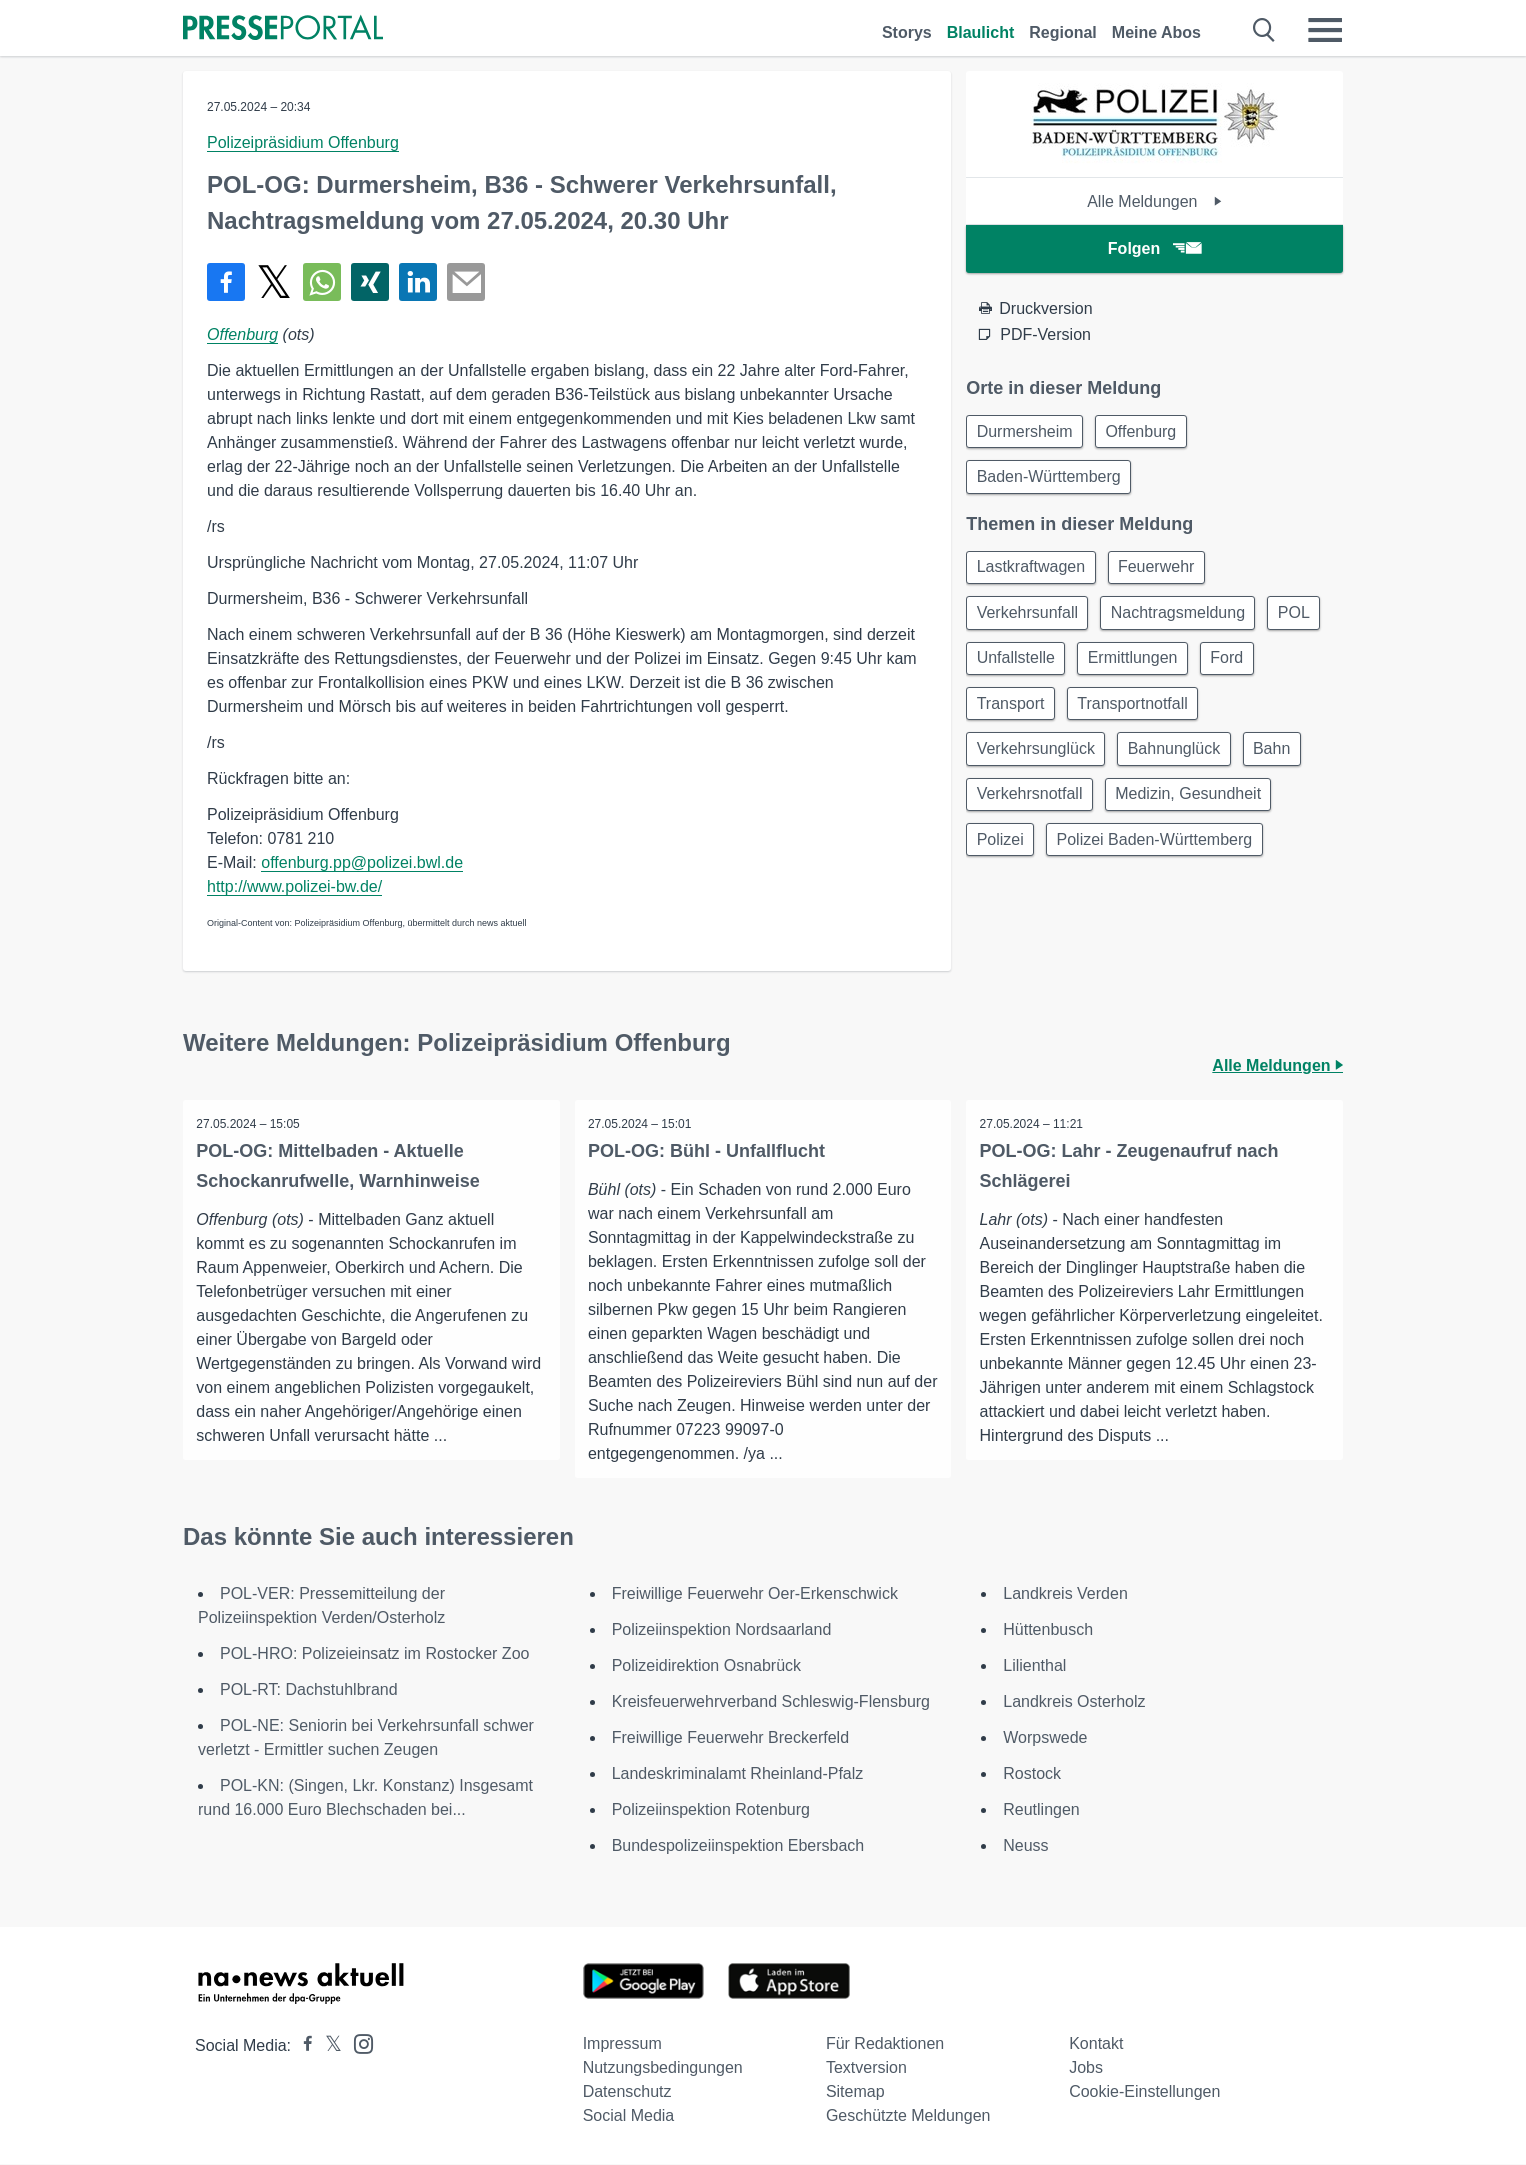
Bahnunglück (1182, 765)
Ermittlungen (1211, 669)
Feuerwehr (1164, 573)
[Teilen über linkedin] (418, 282)
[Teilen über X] (274, 282)
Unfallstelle (1088, 669)
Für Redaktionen (885, 2044)
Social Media (629, 2116)
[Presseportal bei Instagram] (357, 2043)
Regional (1063, 32)
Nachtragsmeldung (1186, 621)
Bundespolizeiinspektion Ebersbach (738, 1846)
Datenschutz (627, 2092)
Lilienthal (1034, 1666)
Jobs (1086, 2068)
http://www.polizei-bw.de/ (294, 886)
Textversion (866, 2068)
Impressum (622, 2044)
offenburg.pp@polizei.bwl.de (362, 862)
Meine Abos (1156, 32)
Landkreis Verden (1065, 1594)
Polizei (1002, 861)
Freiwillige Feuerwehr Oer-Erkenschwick (755, 1594)
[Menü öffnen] (1325, 30)
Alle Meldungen (1154, 201)
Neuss (1025, 1846)
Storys (907, 32)
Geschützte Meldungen (908, 2116)
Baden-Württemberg (1051, 480)
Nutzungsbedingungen (663, 2068)
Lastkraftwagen (1033, 573)
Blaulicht (981, 32)
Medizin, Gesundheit (1196, 813)
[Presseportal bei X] (327, 2046)
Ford (995, 717)
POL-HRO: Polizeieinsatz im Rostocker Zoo (374, 1654)
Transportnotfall (1211, 717)
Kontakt (1096, 2044)
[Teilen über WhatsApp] (322, 282)
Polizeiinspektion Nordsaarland (722, 1630)
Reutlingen (1041, 1810)
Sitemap (855, 2092)
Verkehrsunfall (1029, 621)
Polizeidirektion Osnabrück (706, 1666)
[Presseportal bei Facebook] (302, 2046)
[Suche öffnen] (1264, 30)
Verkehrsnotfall (1032, 813)
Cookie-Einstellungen (1144, 2092)
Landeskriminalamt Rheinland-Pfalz (738, 1774)
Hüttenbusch (1048, 1630)
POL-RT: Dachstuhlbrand (309, 1690)
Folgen (1154, 248)
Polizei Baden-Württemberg (1162, 861)
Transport (1084, 717)
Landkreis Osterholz (1074, 1702)
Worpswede (1045, 1738)
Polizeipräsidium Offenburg (303, 142)
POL (995, 669)
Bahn (1284, 765)
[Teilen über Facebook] (226, 282)
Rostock (1032, 1774)
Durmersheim (1027, 432)
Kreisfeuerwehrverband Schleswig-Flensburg (771, 1702)
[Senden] (466, 282)
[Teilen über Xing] (370, 282)
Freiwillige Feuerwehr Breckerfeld (730, 1738)
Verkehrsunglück (1038, 765)
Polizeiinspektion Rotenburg (711, 1810)
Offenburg (242, 334)
